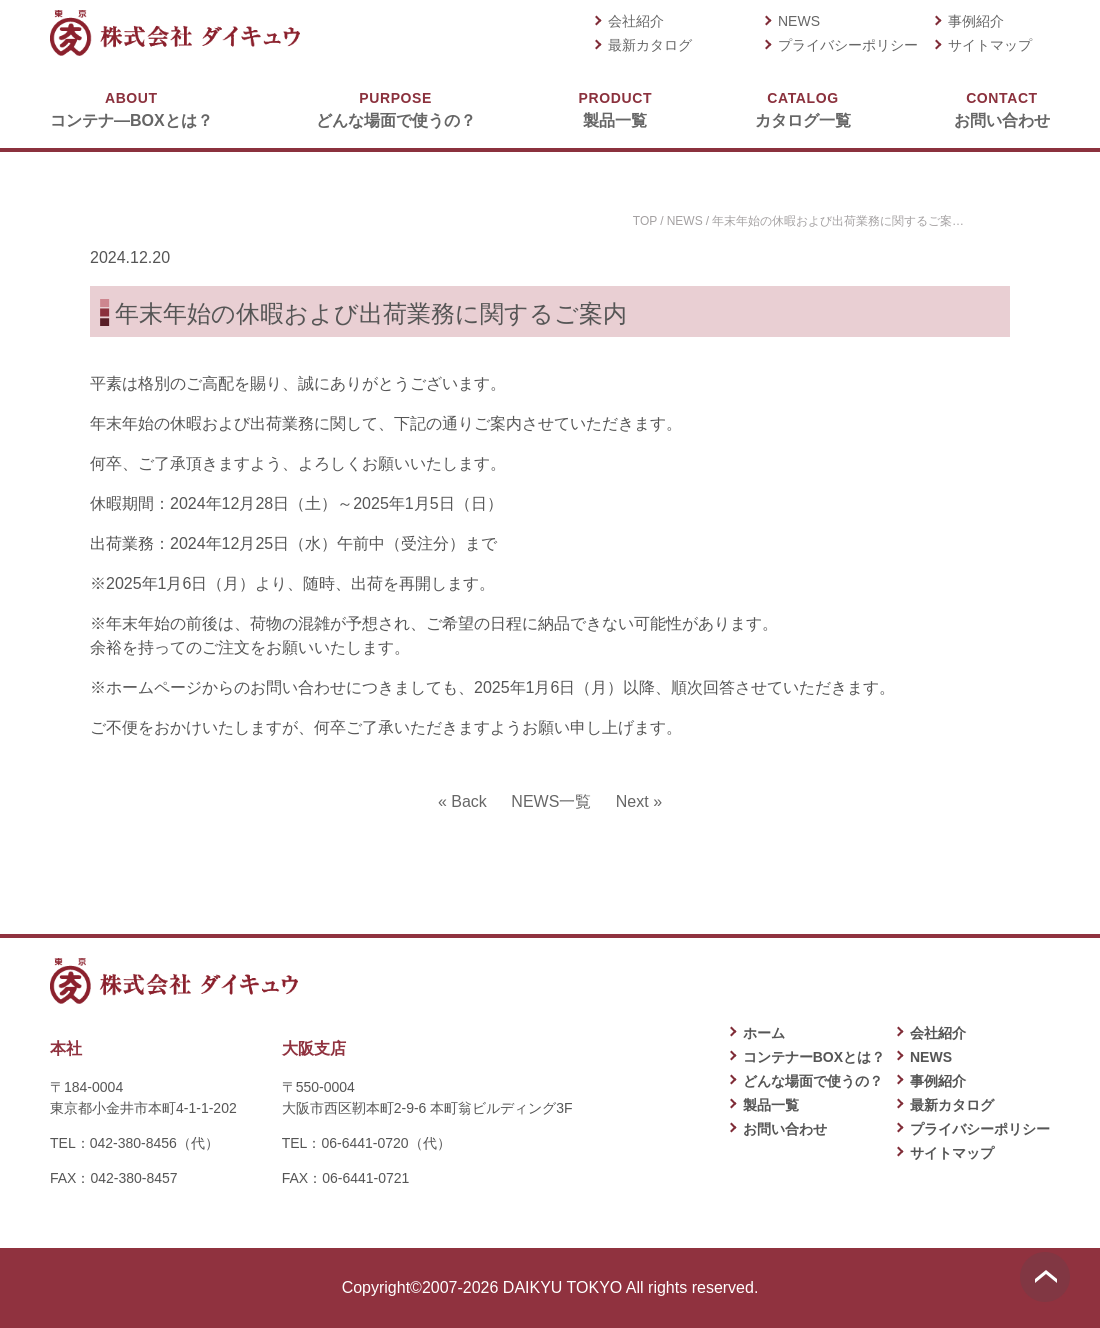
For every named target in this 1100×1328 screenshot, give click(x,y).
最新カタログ (650, 45)
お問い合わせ (1002, 108)
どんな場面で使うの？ (396, 108)
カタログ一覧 (803, 108)
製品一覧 (615, 108)
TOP (645, 221)
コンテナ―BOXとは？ (131, 108)
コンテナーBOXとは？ (814, 1057)
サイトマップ (990, 45)
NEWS (799, 21)
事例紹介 (976, 21)
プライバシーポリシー (848, 45)
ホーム (764, 1033)
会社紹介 (636, 21)
